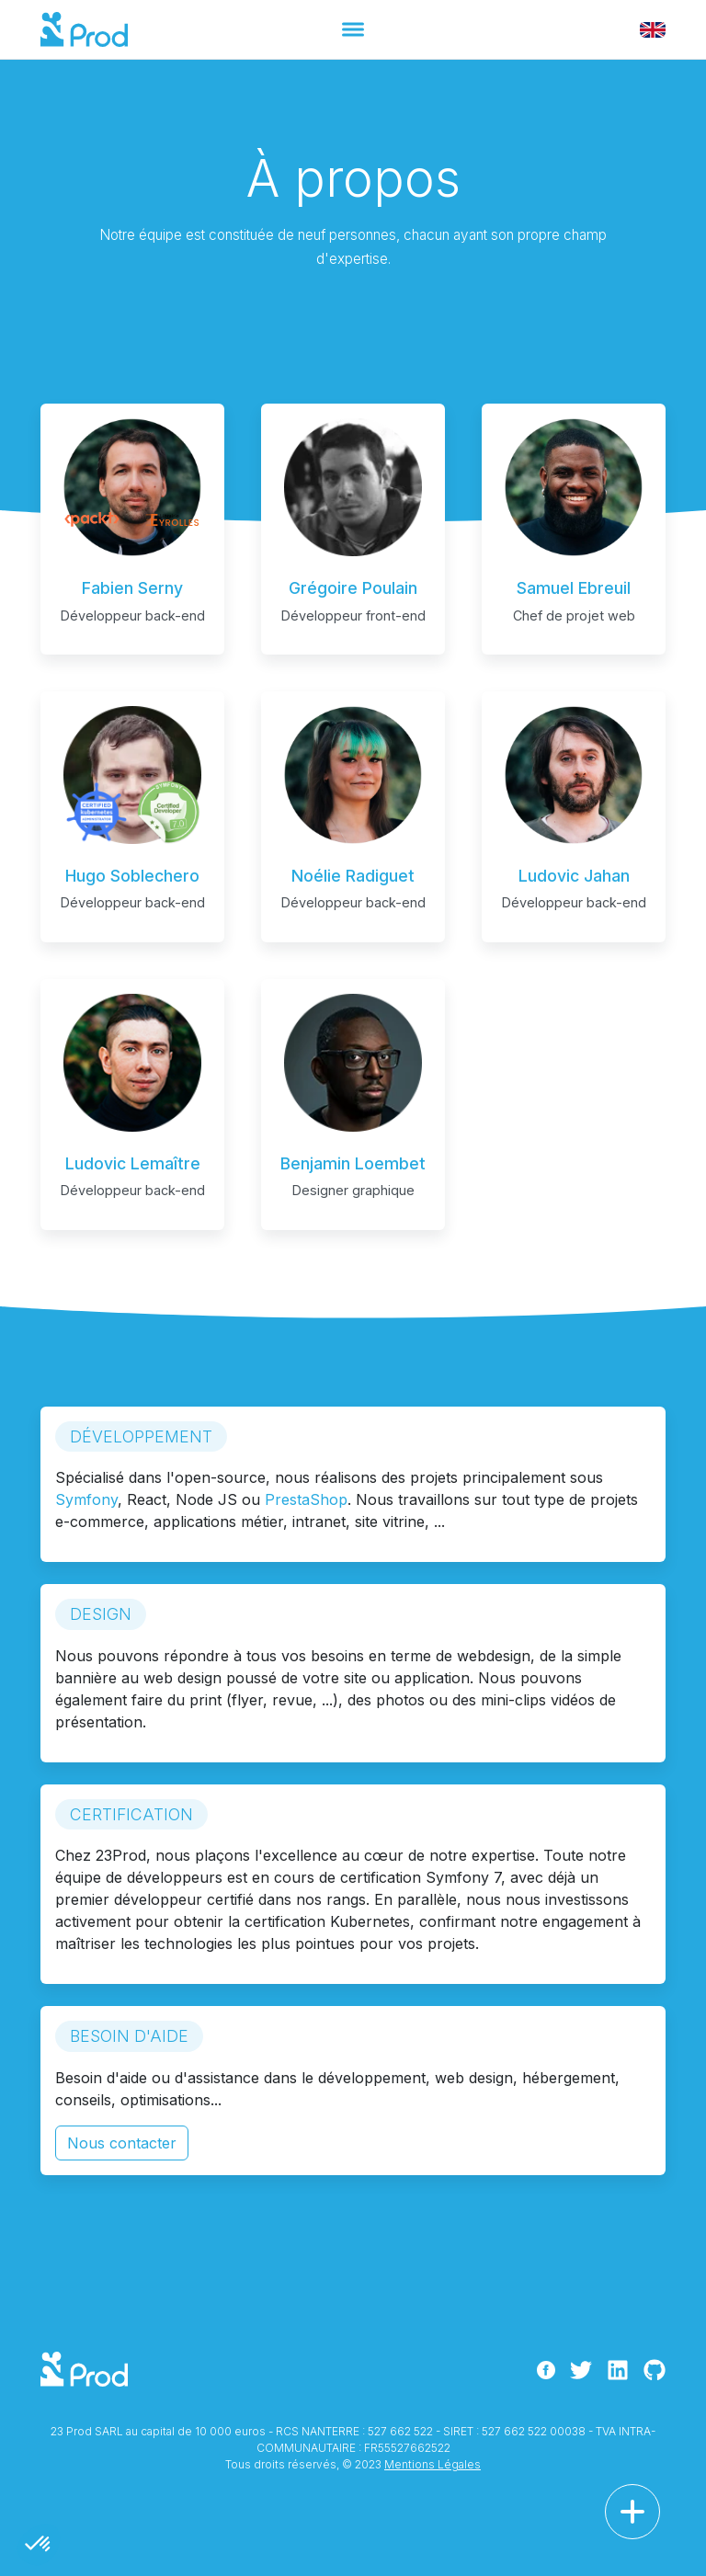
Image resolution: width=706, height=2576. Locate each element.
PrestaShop (306, 1499)
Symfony (86, 1499)
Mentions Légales (432, 2464)
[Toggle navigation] (353, 29)
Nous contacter (121, 2143)
